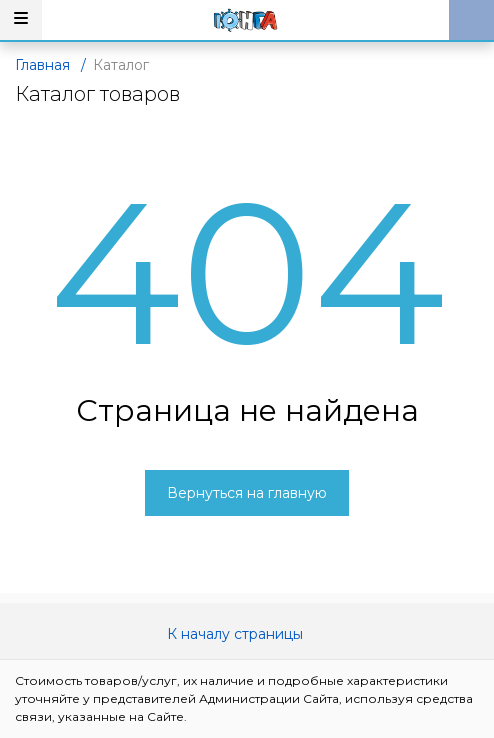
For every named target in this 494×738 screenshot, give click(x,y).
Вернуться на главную (247, 493)
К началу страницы (247, 634)
